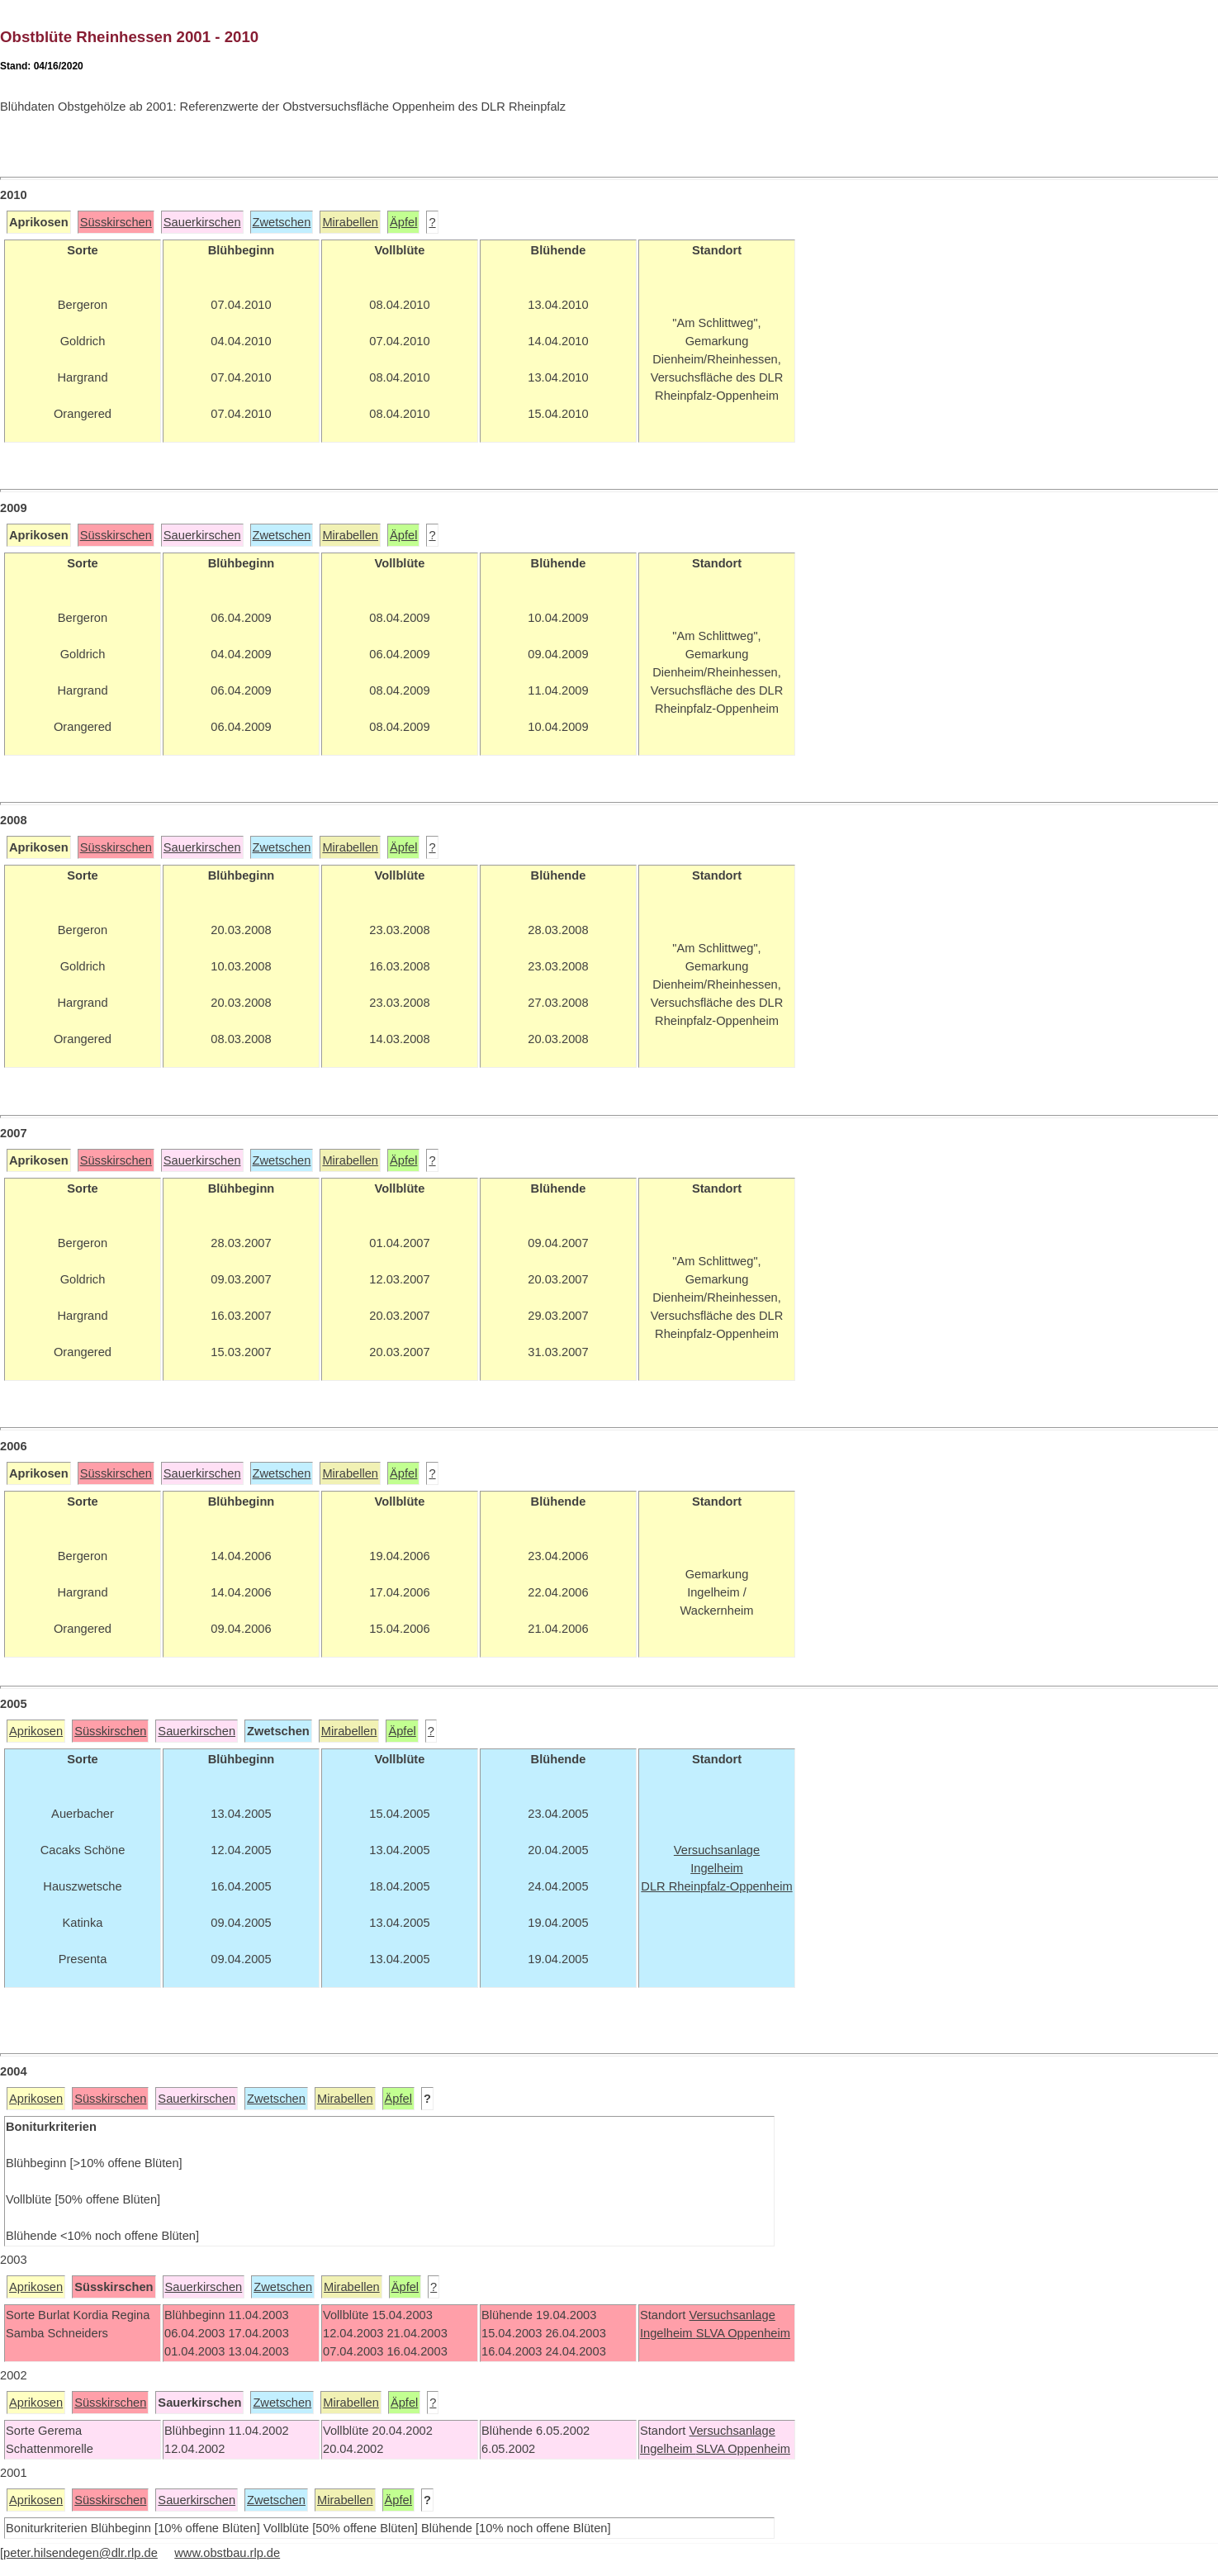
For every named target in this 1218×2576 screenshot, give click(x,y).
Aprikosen (36, 1731)
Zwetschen (282, 222)
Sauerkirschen (202, 222)
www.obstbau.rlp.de (227, 2552)
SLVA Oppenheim (743, 2333)
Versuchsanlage (732, 2315)
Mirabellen (350, 222)
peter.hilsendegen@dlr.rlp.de (80, 2552)
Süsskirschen (116, 222)
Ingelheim (668, 2333)
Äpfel (403, 222)
